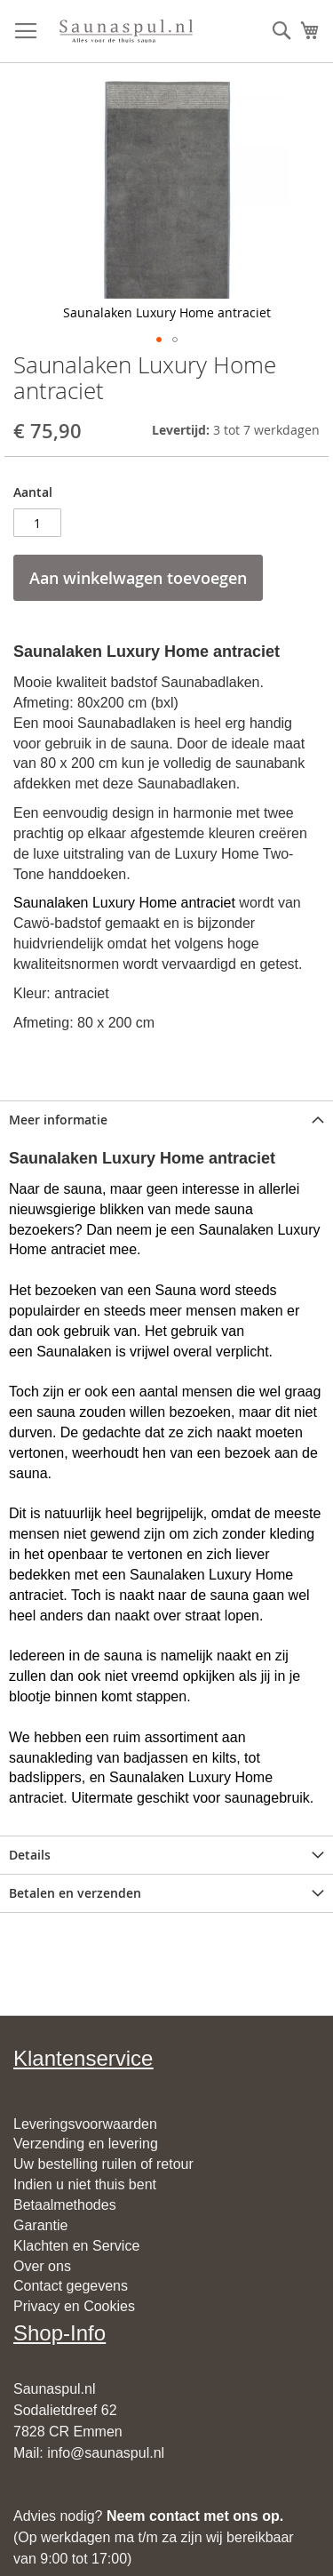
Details (30, 1854)
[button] (159, 339)
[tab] (166, 1119)
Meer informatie (58, 1119)
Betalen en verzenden (75, 1892)
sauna (82, 1188)
